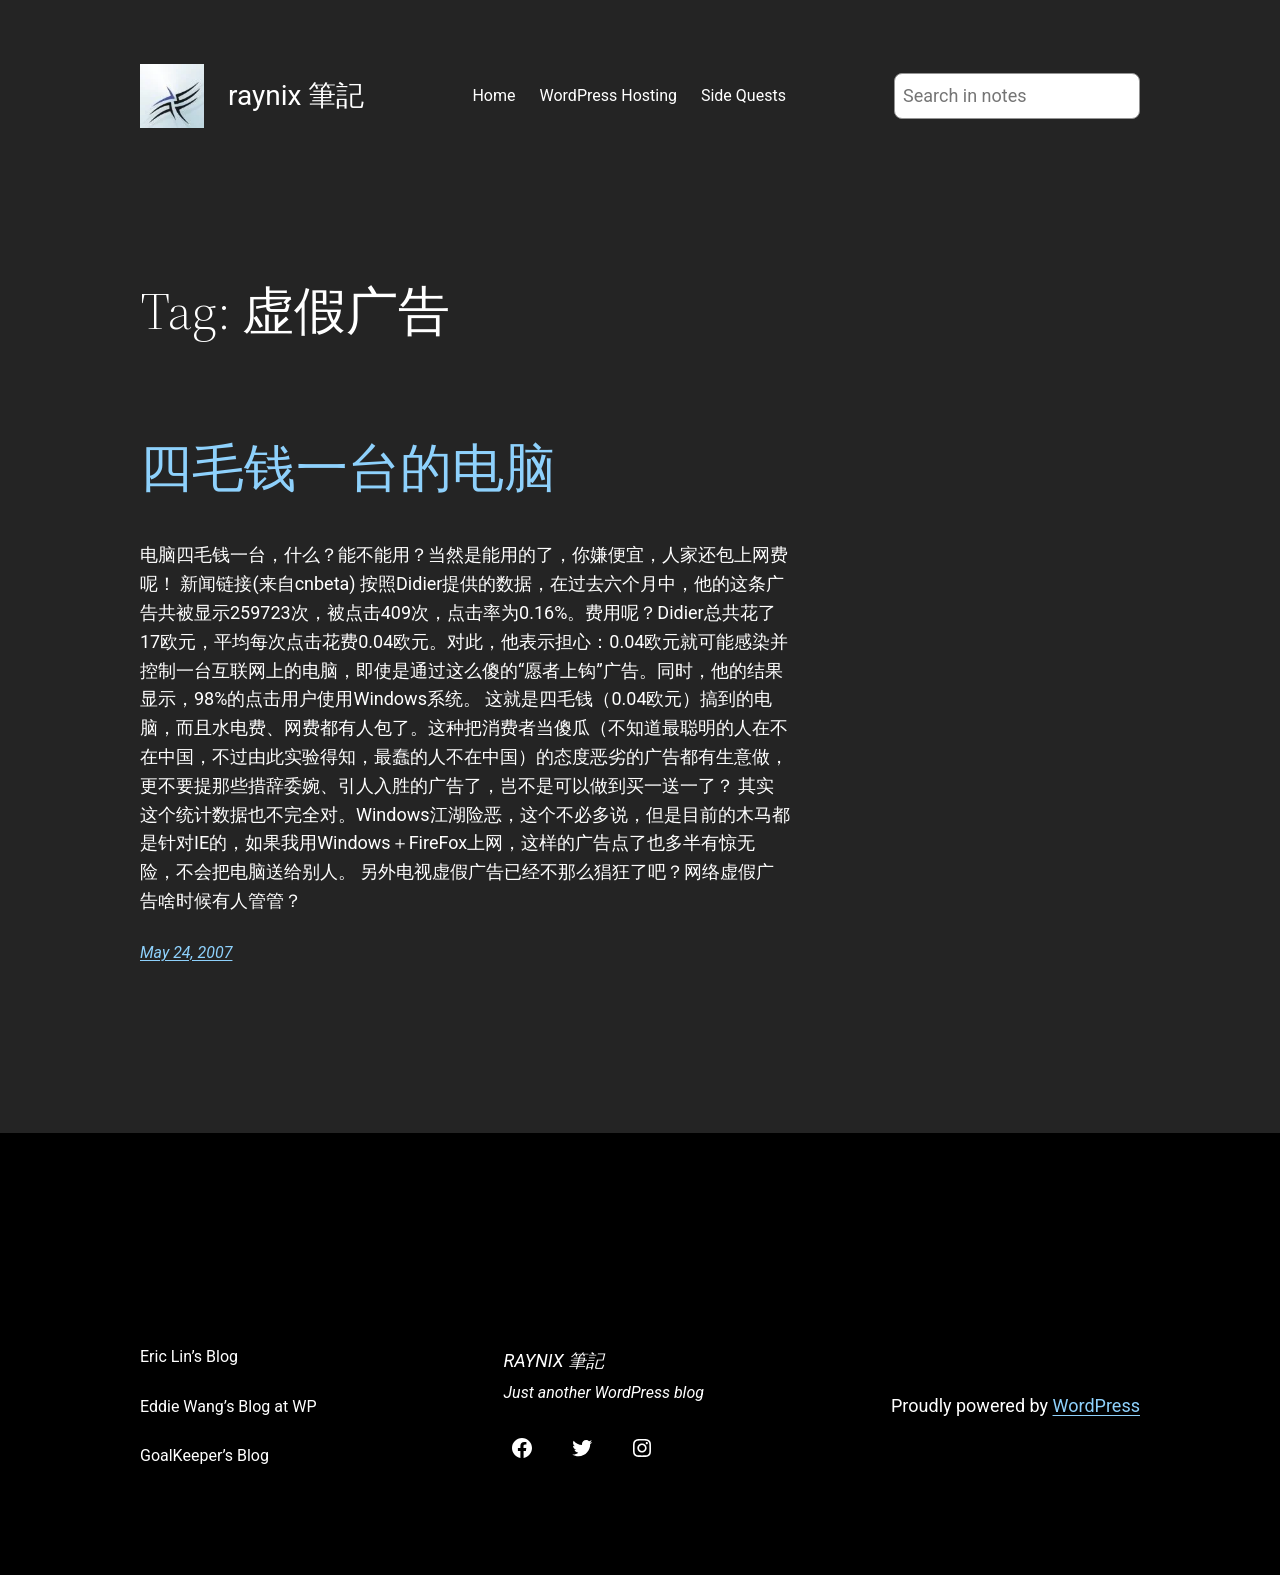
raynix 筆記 (296, 95)
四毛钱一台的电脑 (348, 468)
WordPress (1096, 1405)
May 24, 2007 (186, 952)
